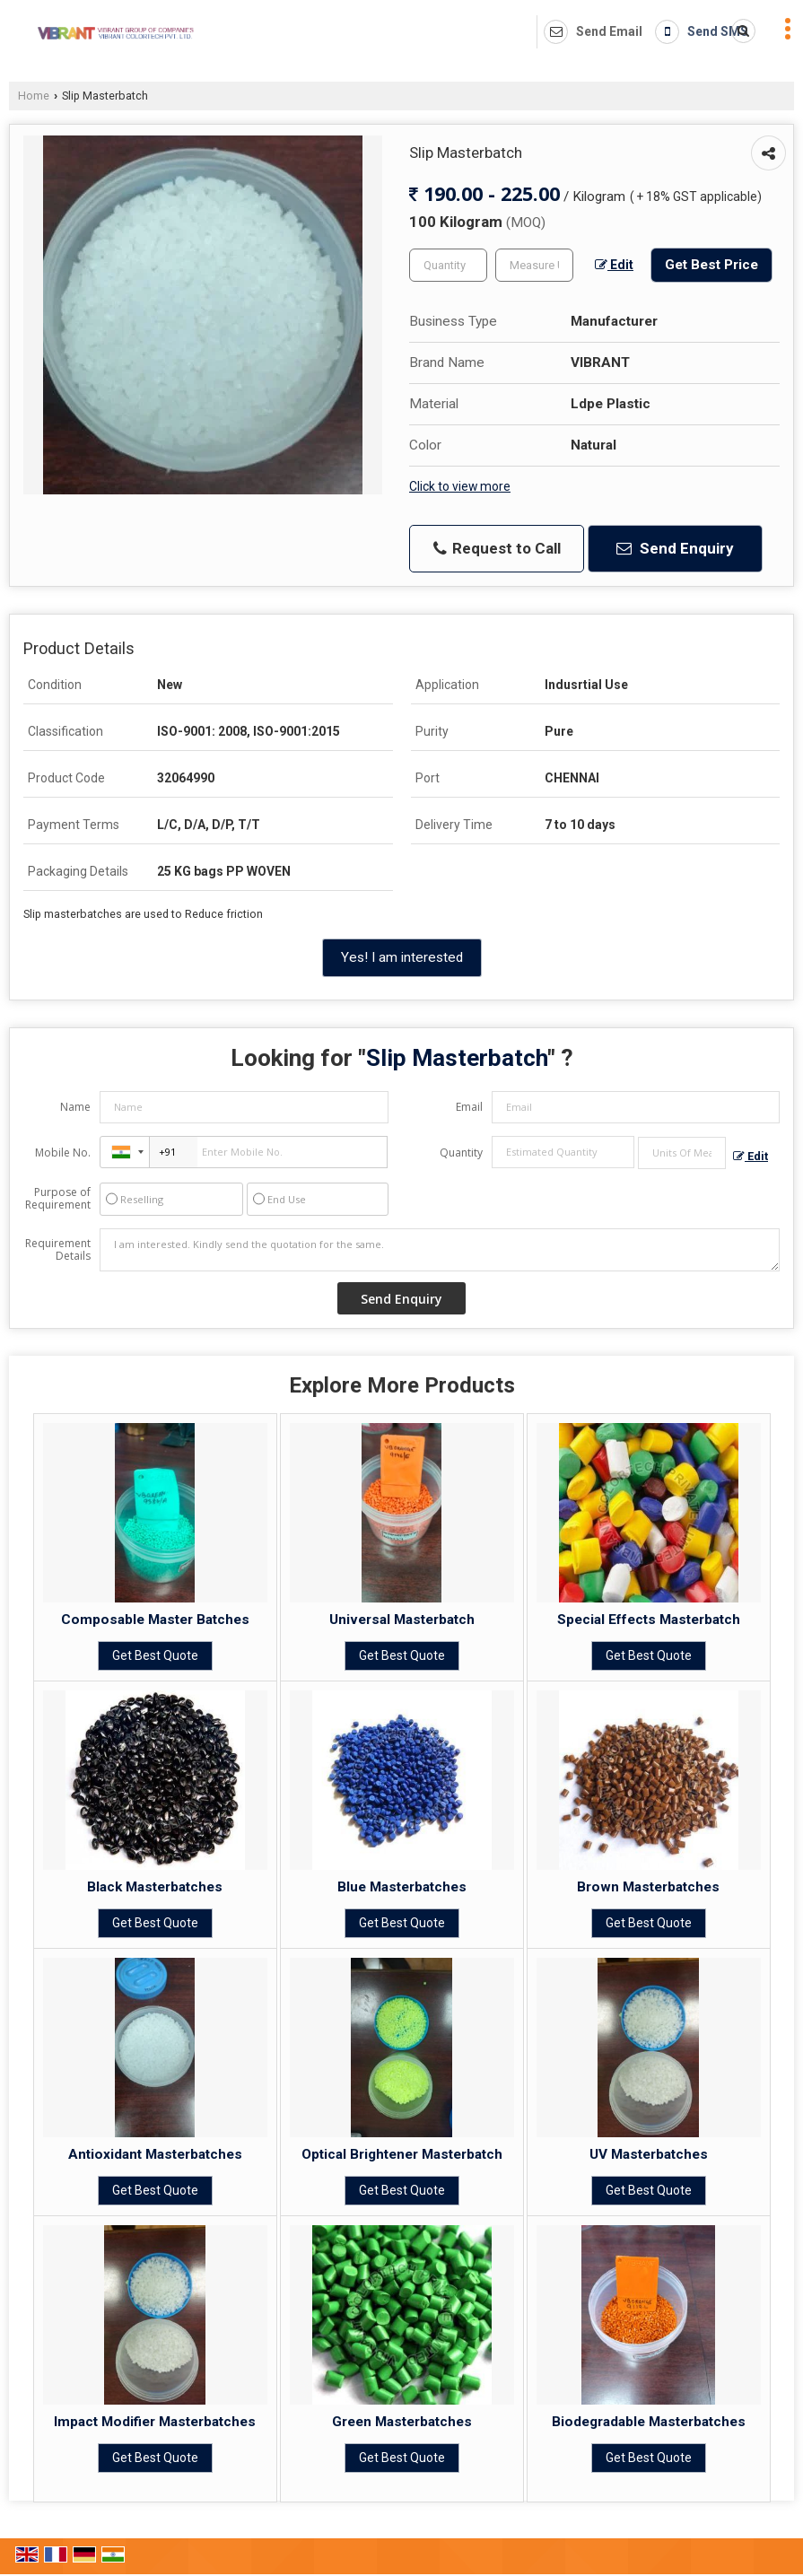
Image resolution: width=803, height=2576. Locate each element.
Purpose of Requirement (58, 1198)
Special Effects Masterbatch (648, 1619)
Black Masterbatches (155, 1887)
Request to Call (497, 548)
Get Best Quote (155, 1655)
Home (33, 95)
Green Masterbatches (402, 2422)
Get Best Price (711, 265)
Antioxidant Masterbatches (155, 2154)
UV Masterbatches (648, 2154)
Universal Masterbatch (402, 1619)
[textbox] (534, 265)
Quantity (461, 1152)
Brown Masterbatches (648, 1887)
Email (469, 1106)
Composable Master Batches (155, 1619)
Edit (614, 265)
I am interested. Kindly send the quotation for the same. (440, 1249)
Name (75, 1106)
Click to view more (460, 486)
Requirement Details (58, 1249)
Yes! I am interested (402, 957)
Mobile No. (63, 1152)
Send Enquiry (675, 548)
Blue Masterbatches (402, 1887)
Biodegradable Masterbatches (649, 2422)
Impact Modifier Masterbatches (155, 2422)
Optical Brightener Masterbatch (401, 2154)
